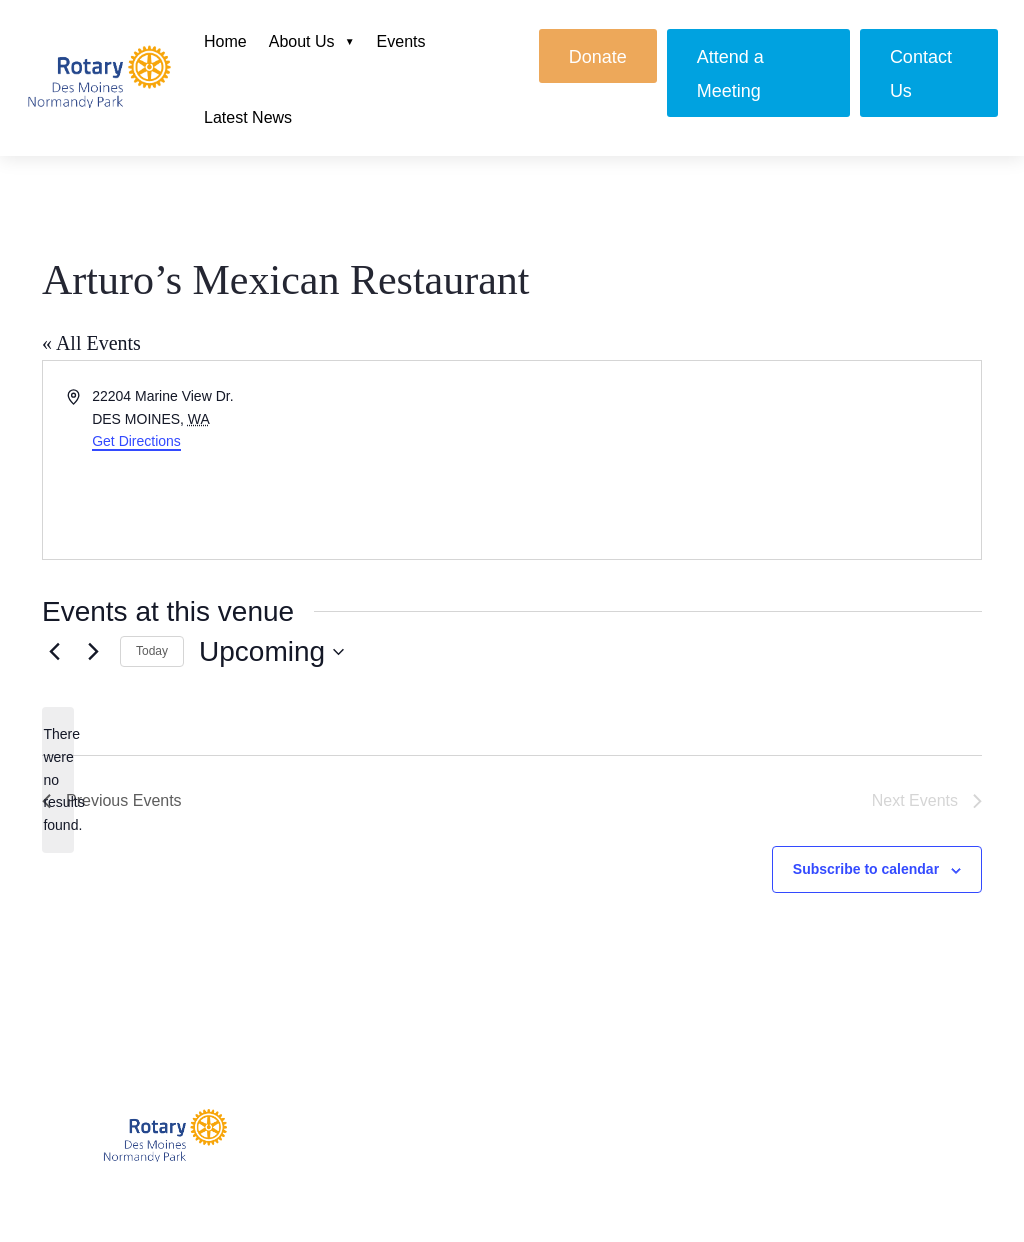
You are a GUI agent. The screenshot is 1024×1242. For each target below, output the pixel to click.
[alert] (58, 779)
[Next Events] (93, 652)
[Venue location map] (745, 460)
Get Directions (136, 441)
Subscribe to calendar (866, 869)
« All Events (91, 343)
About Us (302, 41)
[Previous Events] (54, 652)
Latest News (248, 117)
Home (225, 41)
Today (152, 651)
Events (401, 41)
